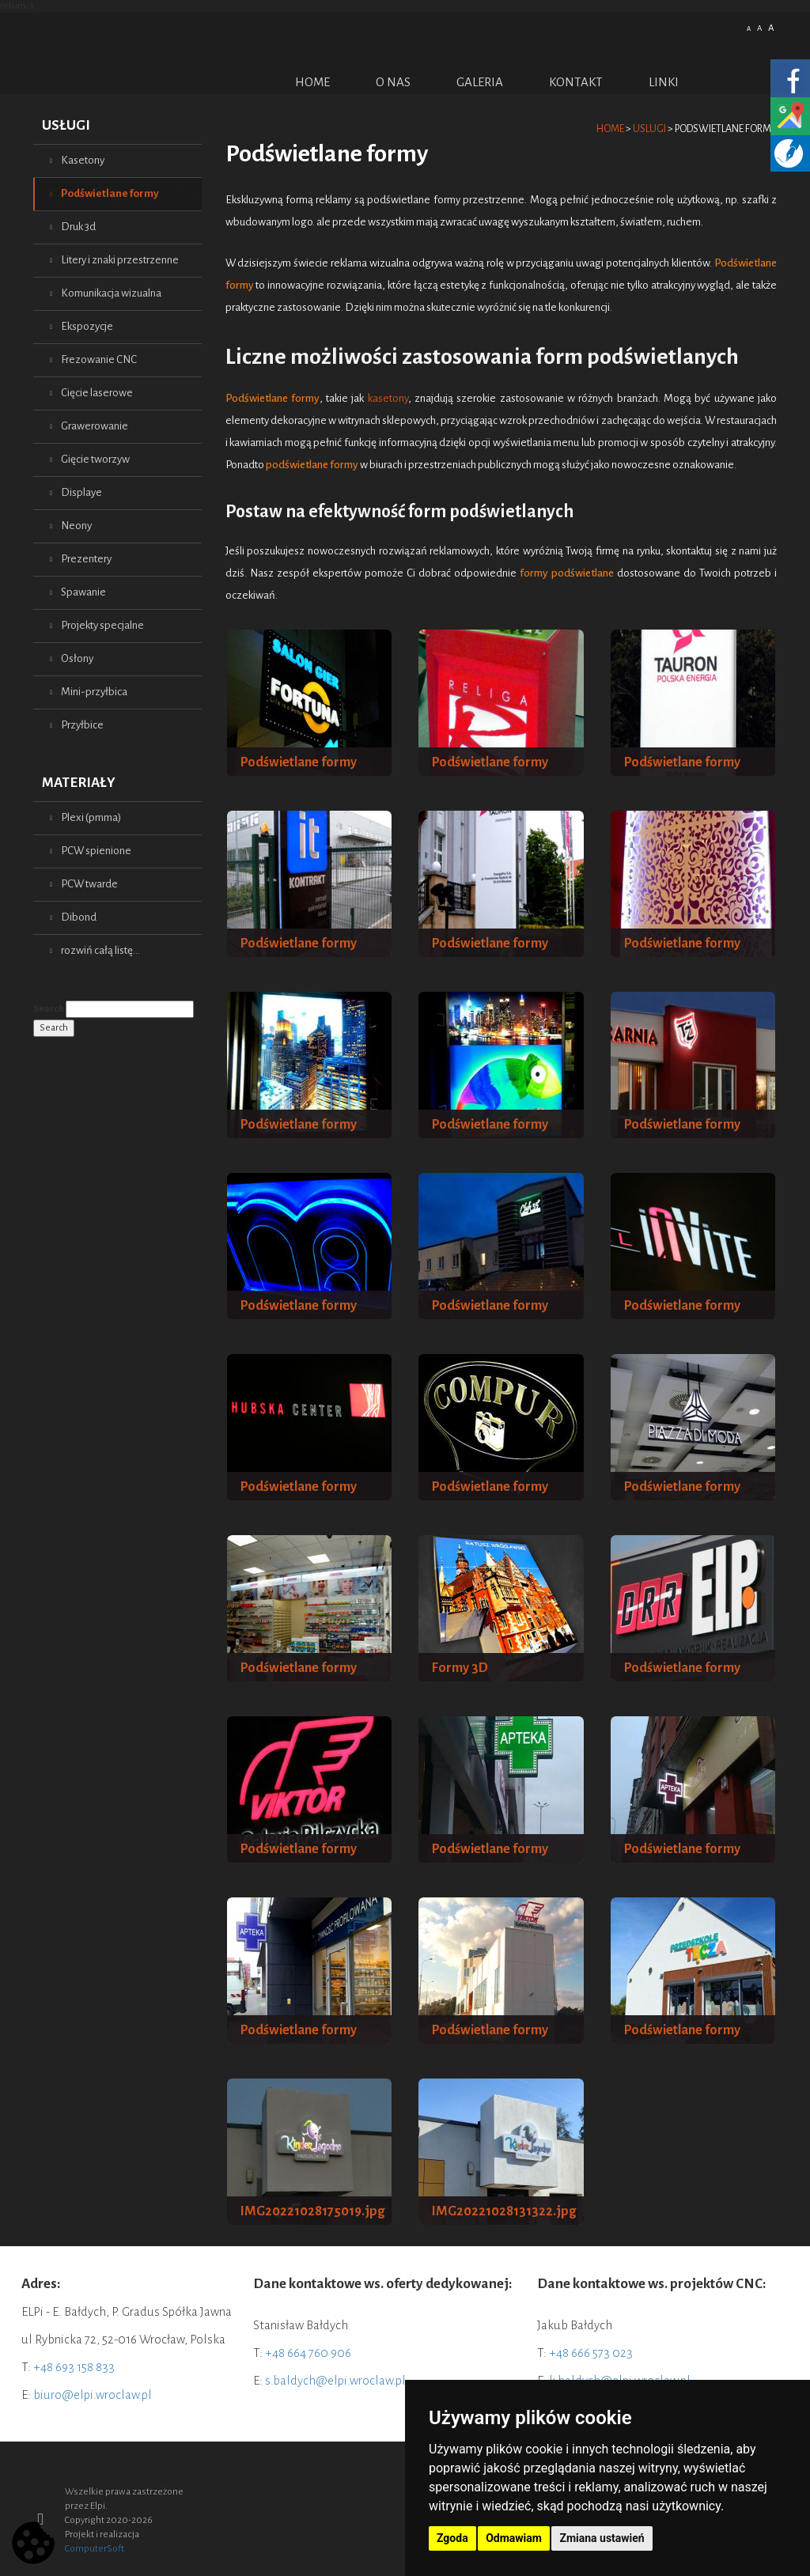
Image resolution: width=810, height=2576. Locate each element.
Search (48, 1009)
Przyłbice (82, 725)
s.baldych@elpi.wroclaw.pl (335, 2380)
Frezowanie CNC (99, 359)
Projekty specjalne (102, 625)
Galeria (479, 82)
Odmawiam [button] (514, 2538)
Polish (716, 26)
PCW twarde (89, 884)
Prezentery (86, 559)
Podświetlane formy (110, 193)
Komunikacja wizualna (111, 293)
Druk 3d (78, 227)
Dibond (79, 917)
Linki (664, 82)
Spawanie (83, 592)
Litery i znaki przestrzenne (120, 260)
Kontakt (576, 82)
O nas (393, 82)
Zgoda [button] (452, 2538)
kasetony (388, 398)
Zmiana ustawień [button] (601, 2538)
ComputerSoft (94, 2549)
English (735, 26)
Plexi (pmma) (91, 817)
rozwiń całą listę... (100, 950)
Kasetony (82, 160)
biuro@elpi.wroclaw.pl (92, 2394)
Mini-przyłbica (94, 692)
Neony (76, 525)
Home (312, 82)
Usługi (66, 125)
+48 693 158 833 (74, 2367)
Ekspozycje (87, 326)
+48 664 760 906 (308, 2352)
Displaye (81, 492)
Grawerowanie (94, 426)
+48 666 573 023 (591, 2352)
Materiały (78, 782)
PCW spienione (96, 851)
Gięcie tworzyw (95, 459)
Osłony (77, 658)
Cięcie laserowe (97, 393)
